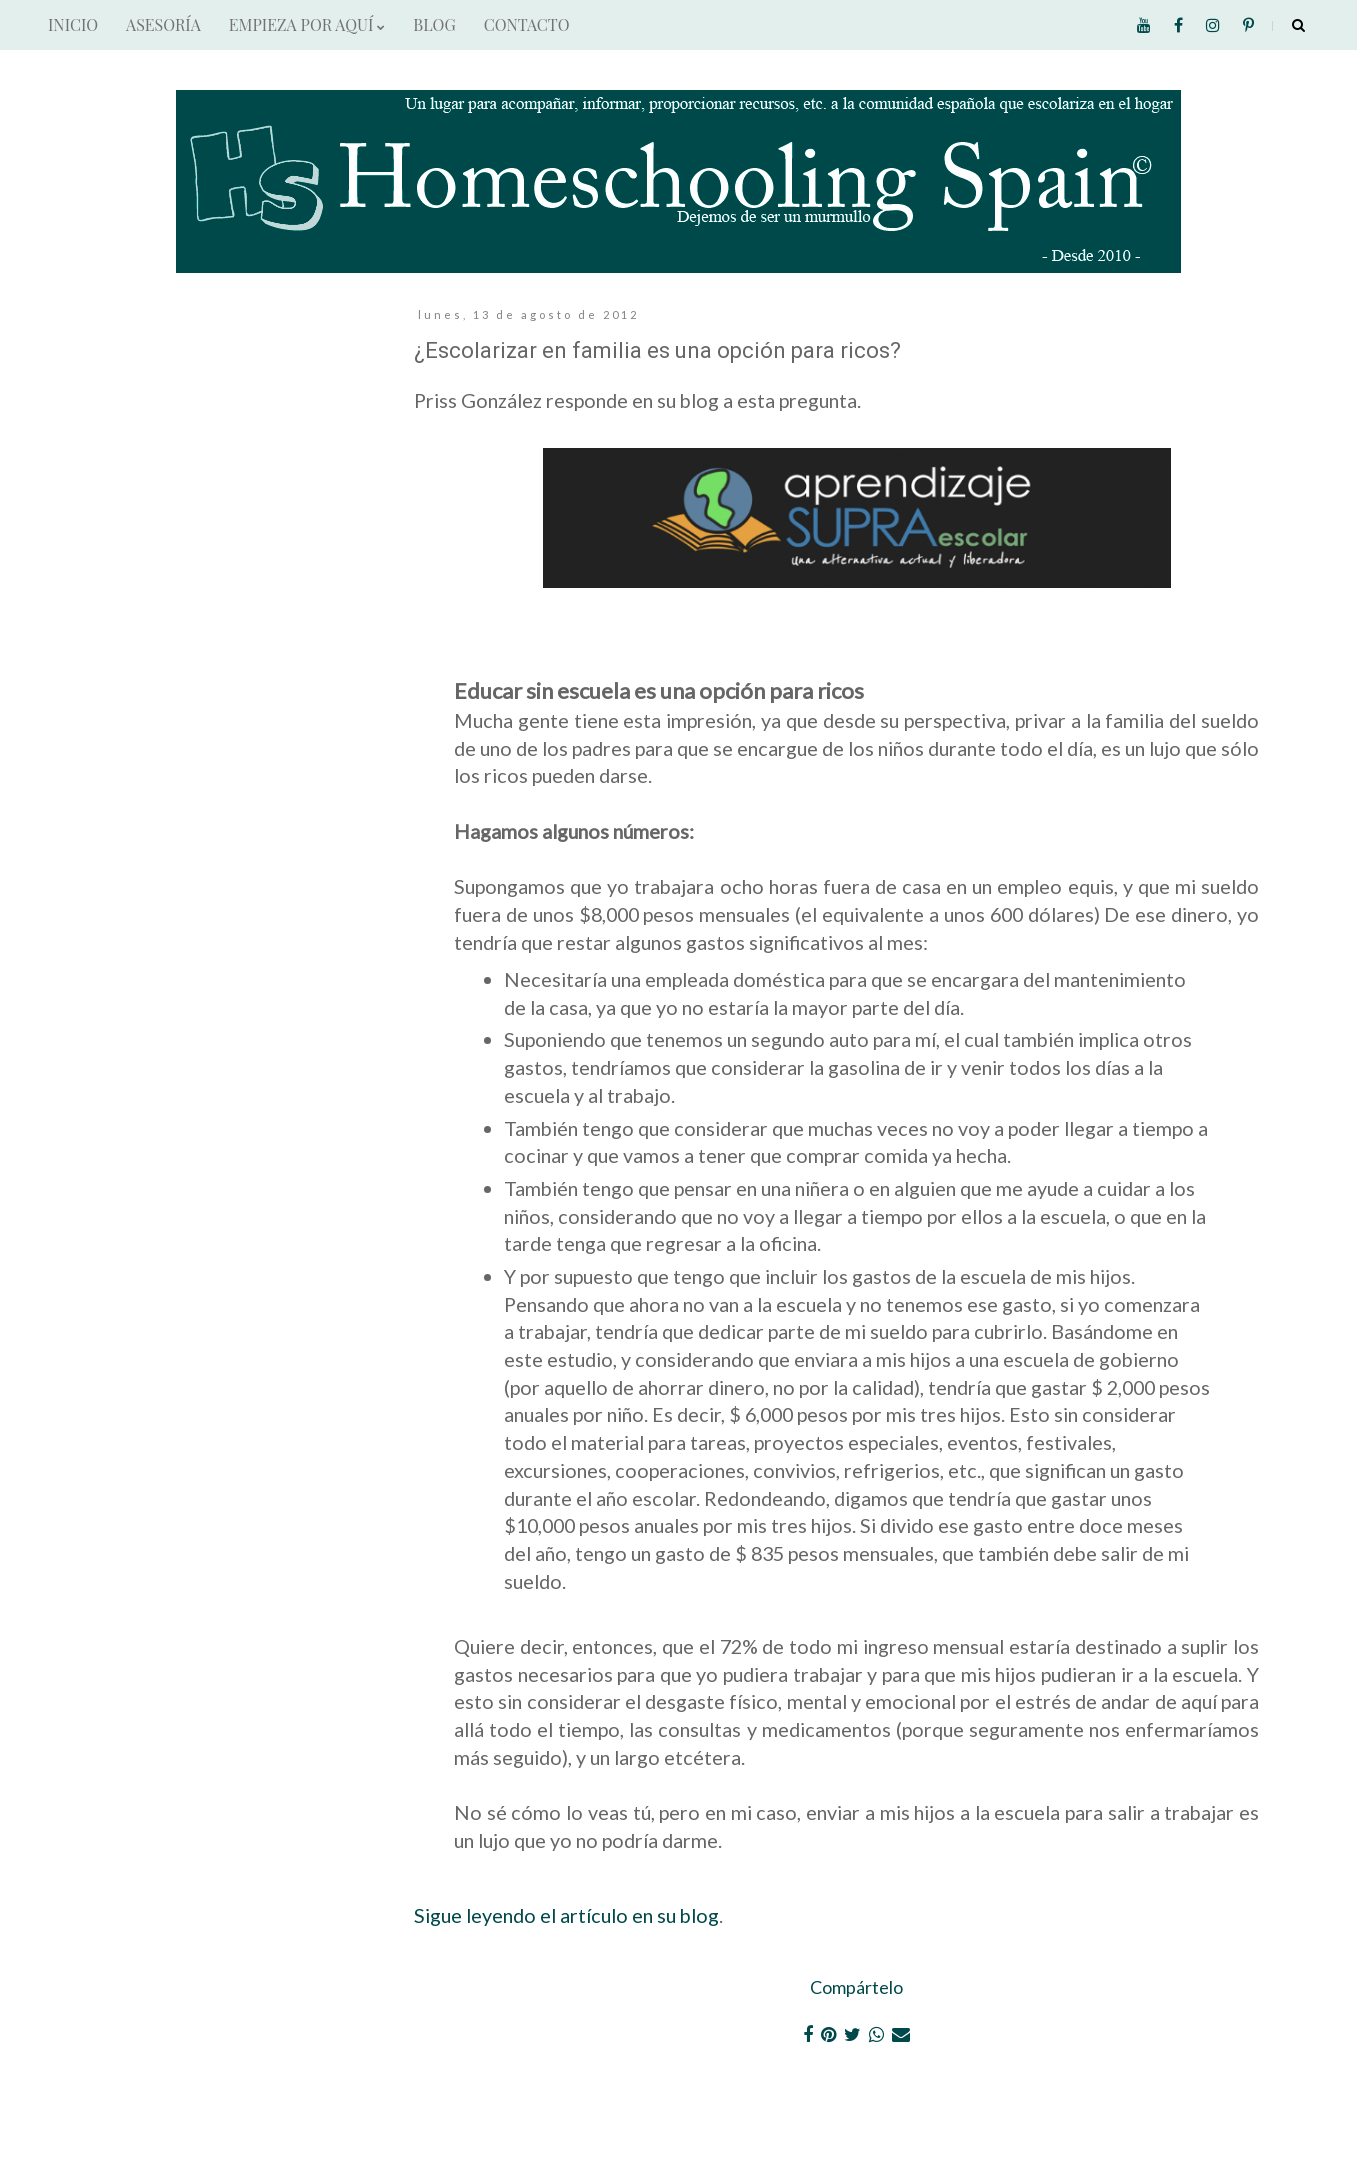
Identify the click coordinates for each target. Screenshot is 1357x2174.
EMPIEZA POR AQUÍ (307, 24)
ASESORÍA (163, 24)
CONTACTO (527, 24)
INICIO (73, 24)
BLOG (434, 24)
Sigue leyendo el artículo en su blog (566, 1915)
